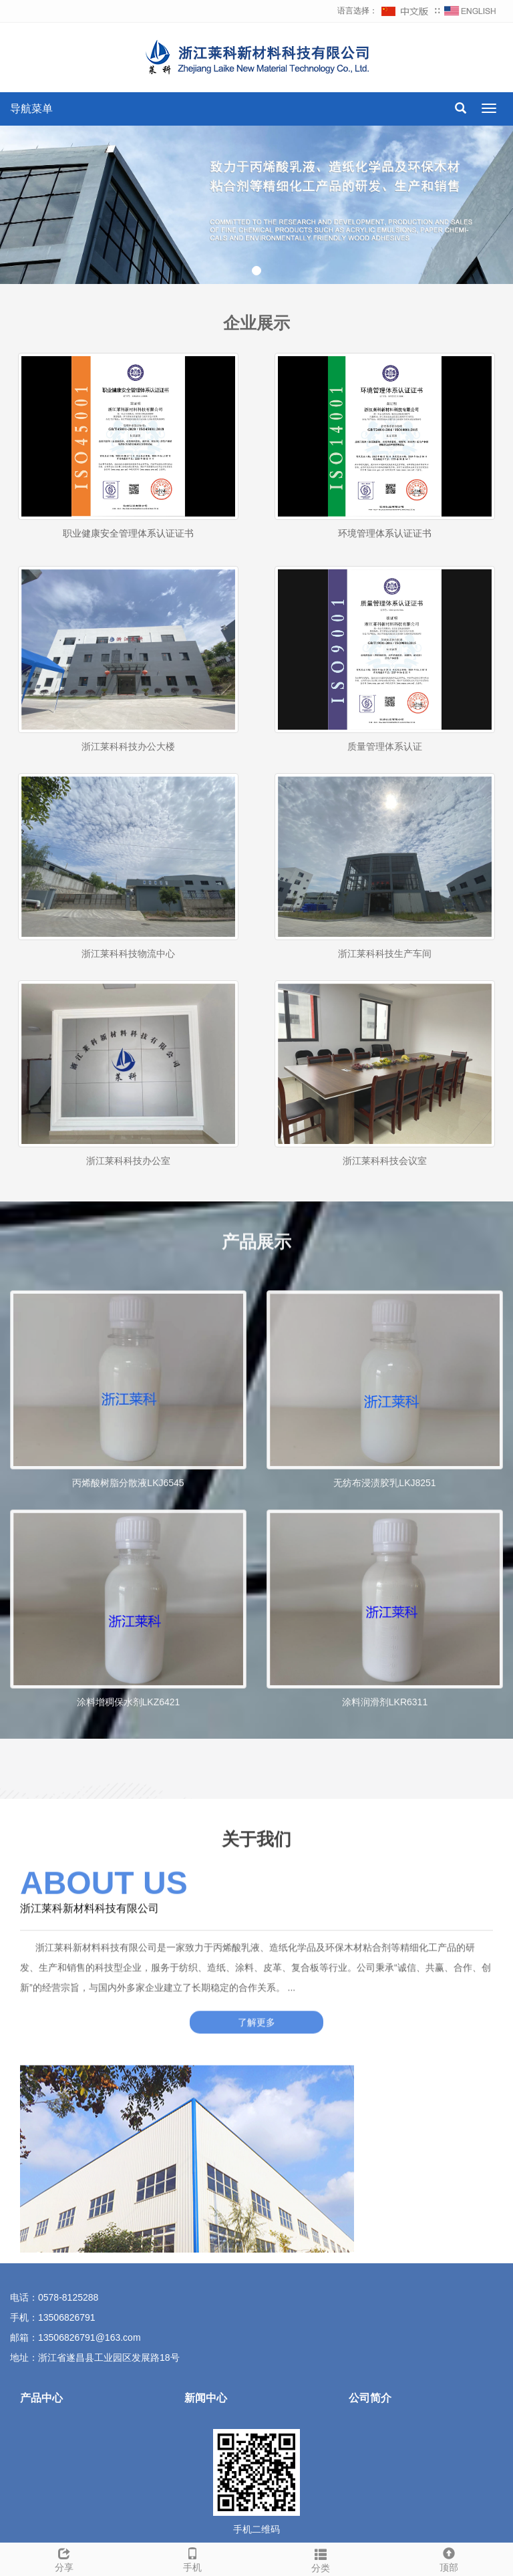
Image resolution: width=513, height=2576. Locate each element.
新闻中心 (205, 2398)
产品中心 (41, 2398)
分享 (64, 2558)
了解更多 (256, 1998)
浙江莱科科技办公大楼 (128, 804)
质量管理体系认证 (384, 804)
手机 (192, 2558)
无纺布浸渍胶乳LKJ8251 (384, 1579)
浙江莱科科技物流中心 (128, 1011)
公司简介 (370, 2398)
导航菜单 (31, 108)
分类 (321, 2558)
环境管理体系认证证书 (385, 533)
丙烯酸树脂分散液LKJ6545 (128, 1579)
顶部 (449, 2558)
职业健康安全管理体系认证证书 (128, 533)
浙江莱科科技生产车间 (385, 1011)
